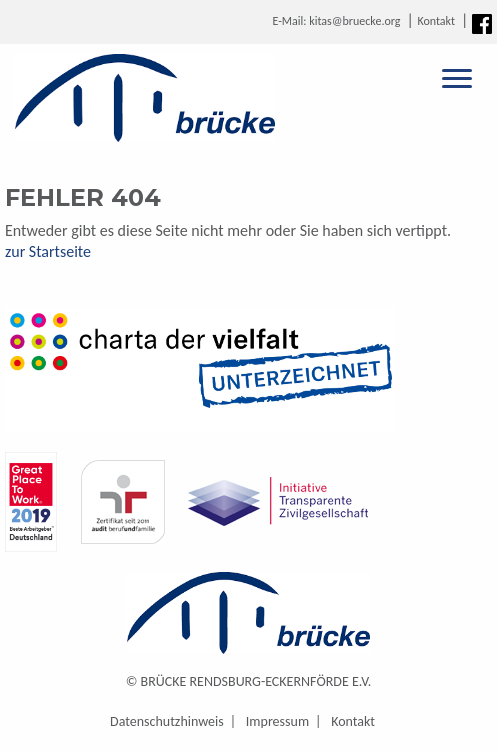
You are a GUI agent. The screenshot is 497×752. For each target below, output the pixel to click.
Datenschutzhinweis (167, 721)
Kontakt (436, 21)
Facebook (482, 24)
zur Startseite (48, 251)
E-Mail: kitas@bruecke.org (336, 21)
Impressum (277, 721)
